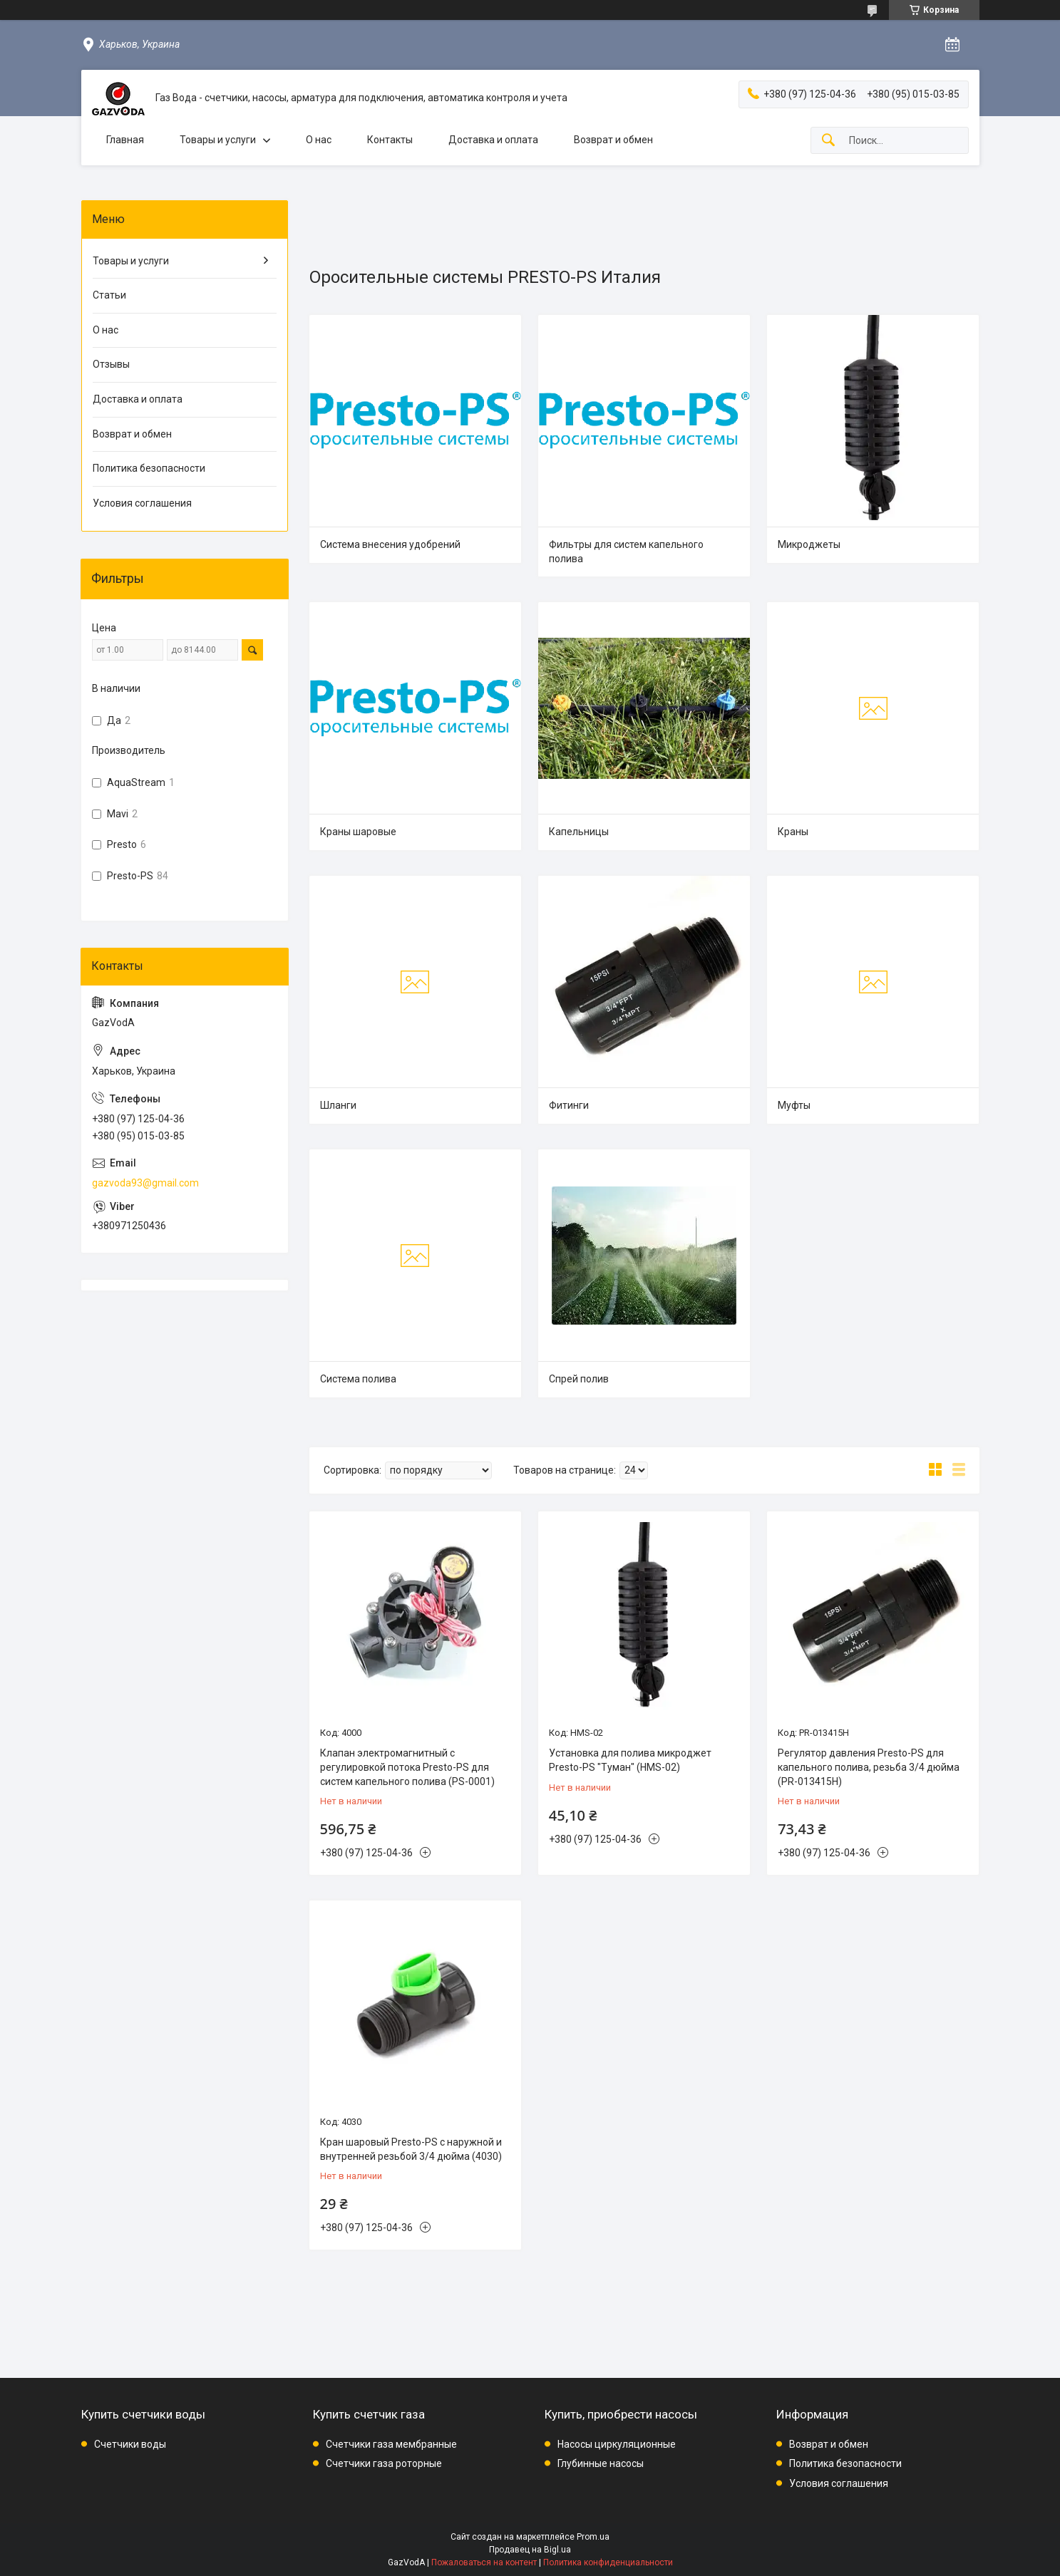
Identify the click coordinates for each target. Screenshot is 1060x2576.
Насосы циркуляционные (616, 2444)
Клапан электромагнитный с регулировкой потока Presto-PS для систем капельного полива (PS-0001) (407, 1766)
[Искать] (828, 141)
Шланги (338, 1105)
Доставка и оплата (493, 139)
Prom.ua (593, 2537)
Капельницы (579, 831)
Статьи (109, 295)
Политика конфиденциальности (608, 2562)
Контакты (390, 139)
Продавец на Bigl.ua (530, 2550)
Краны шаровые (358, 831)
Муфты (794, 1105)
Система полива (358, 1379)
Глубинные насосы (600, 2463)
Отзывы (111, 364)
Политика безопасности (149, 468)
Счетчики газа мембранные (391, 2444)
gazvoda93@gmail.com (145, 1183)
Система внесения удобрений (390, 544)
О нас (318, 139)
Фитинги (569, 1105)
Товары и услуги (218, 139)
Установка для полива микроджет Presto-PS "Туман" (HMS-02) (630, 1760)
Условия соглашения (142, 503)
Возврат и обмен (613, 139)
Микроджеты (809, 544)
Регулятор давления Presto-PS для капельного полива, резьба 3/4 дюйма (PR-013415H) (868, 1766)
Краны (793, 831)
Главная (125, 139)
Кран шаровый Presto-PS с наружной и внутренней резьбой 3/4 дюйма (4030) (411, 2149)
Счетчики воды (130, 2444)
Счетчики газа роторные (384, 2463)
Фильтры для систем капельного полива (626, 551)
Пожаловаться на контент (484, 2562)
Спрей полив (579, 1379)
